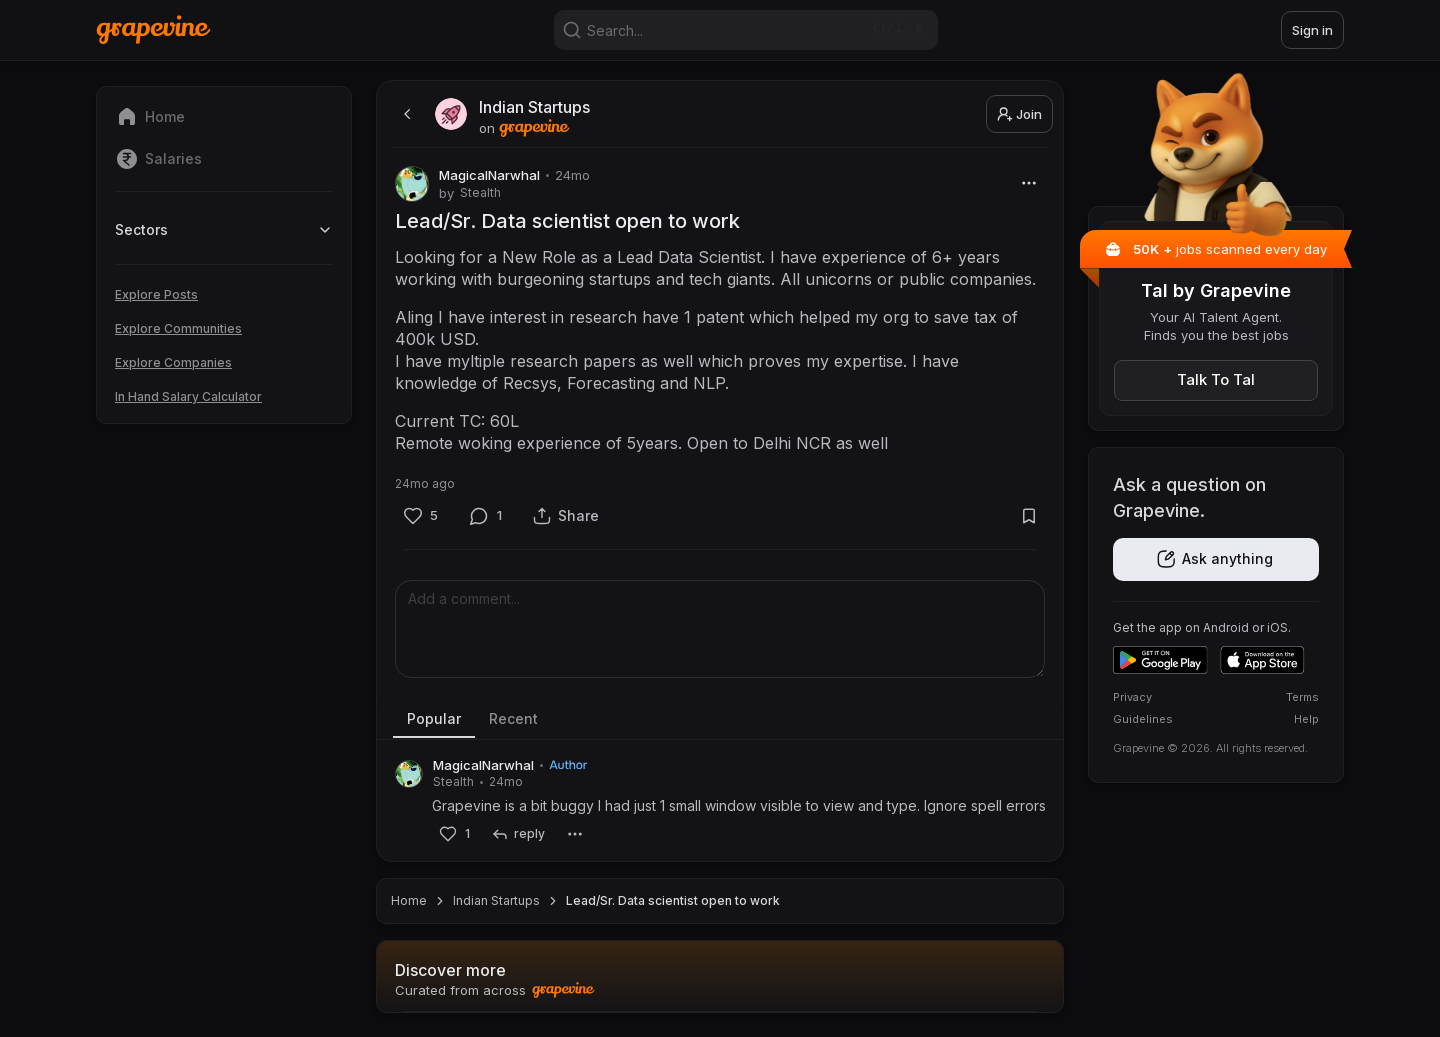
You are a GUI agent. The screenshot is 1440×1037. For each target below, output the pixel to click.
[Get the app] (1216, 559)
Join (1019, 114)
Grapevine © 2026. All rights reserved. (1210, 748)
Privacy (1132, 697)
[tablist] (720, 720)
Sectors (224, 229)
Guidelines (1143, 719)
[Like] (420, 515)
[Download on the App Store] (1262, 660)
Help (1306, 719)
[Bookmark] (1028, 515)
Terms (1302, 697)
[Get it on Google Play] (1160, 660)
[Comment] (486, 515)
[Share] (566, 515)
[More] (1028, 182)
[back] (405, 114)
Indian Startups (496, 900)
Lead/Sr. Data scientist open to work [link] (673, 900)
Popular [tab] (434, 718)
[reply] (517, 834)
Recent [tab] (513, 718)
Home (409, 900)
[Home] (153, 29)
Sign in (1312, 30)
